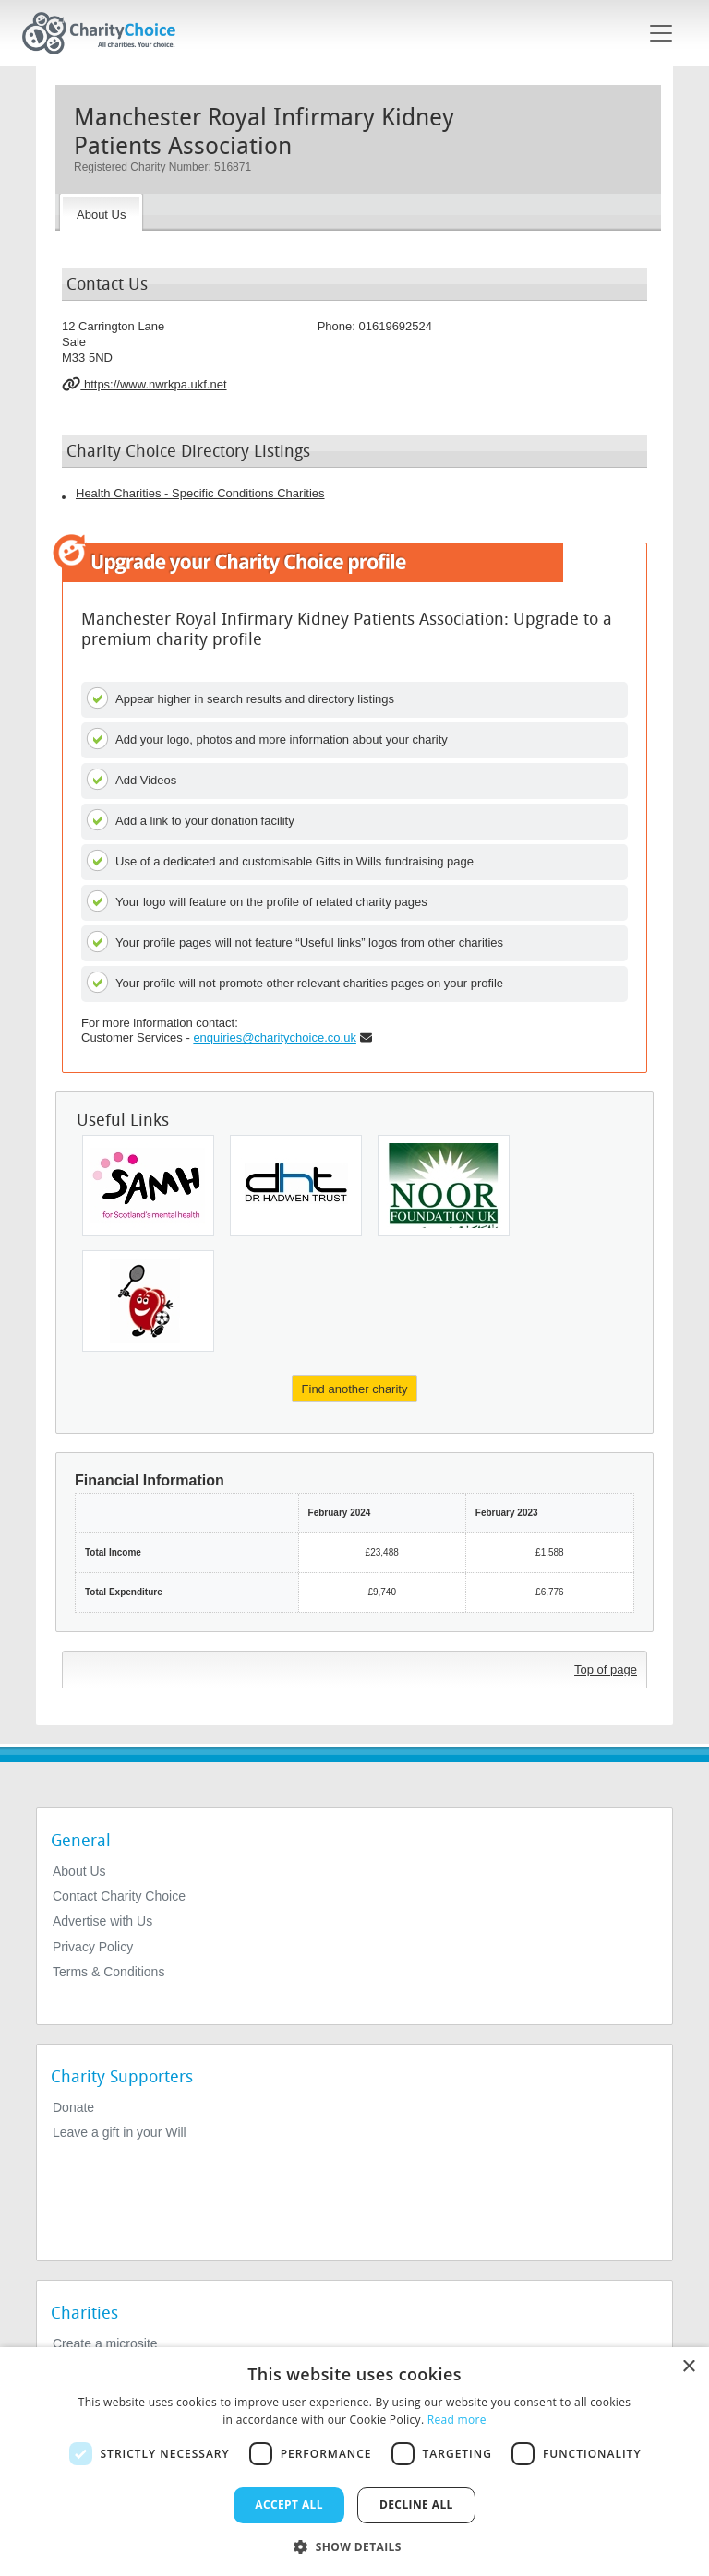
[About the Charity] (101, 212)
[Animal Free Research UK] (296, 1185)
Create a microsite (105, 2343)
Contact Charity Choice (119, 1896)
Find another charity (355, 1389)
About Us (79, 1871)
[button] (354, 2545)
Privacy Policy (93, 1946)
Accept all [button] (289, 2504)
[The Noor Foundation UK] (444, 1185)
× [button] (688, 2367)
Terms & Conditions (108, 1971)
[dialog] (354, 2461)
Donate (73, 2107)
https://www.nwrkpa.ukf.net (144, 383)
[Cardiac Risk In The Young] (148, 1301)
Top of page (605, 1669)
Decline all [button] (416, 2504)
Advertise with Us (102, 1921)
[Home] (106, 33)
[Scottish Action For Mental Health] (148, 1185)
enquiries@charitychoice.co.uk (274, 1037)
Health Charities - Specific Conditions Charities (200, 493)
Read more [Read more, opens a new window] (457, 2419)
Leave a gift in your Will (119, 2132)
